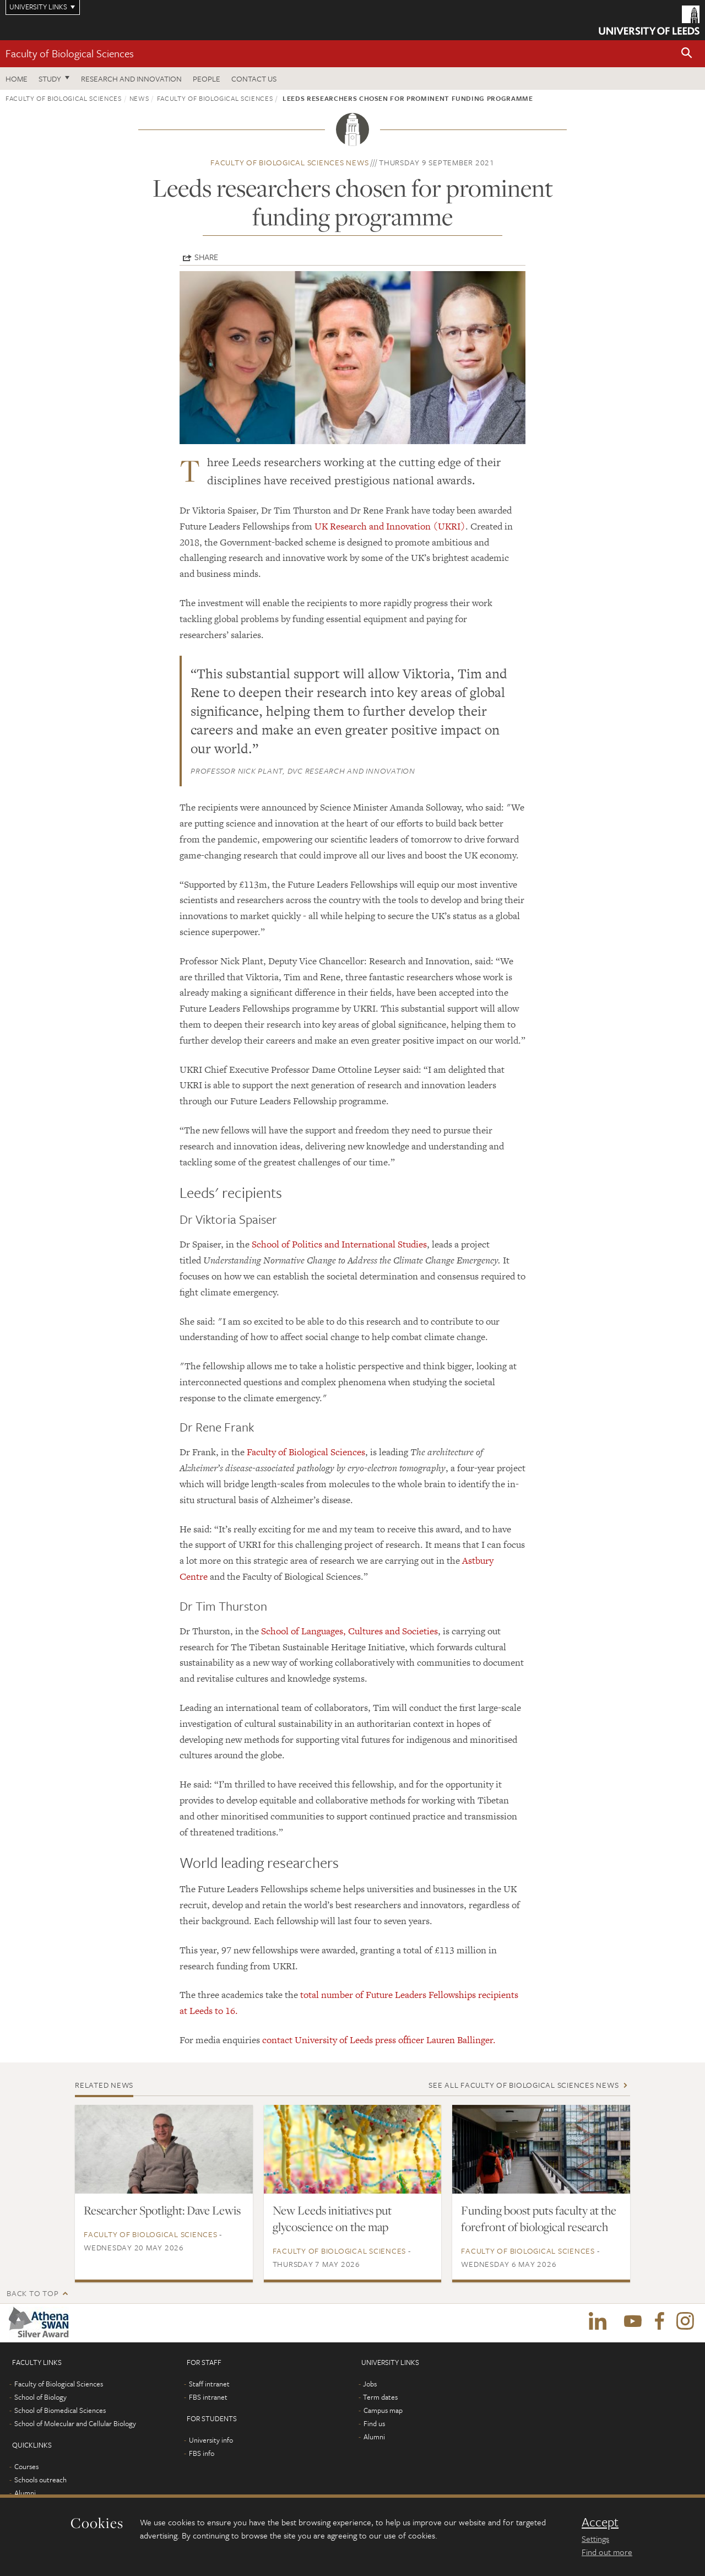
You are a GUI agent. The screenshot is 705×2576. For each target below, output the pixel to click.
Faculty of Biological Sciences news (289, 162)
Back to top (32, 2293)
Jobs (370, 2383)
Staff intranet (209, 2383)
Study (50, 78)
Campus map (383, 2410)
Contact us (253, 78)
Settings (595, 2538)
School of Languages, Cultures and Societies (349, 1631)
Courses (26, 2466)
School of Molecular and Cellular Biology (75, 2423)
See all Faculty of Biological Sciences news (524, 2085)
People (206, 78)
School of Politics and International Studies (339, 1244)
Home (17, 78)
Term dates (380, 2396)
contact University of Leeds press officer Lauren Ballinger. (379, 2039)
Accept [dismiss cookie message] (600, 2522)
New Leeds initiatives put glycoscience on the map (332, 2218)
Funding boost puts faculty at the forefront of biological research (538, 2218)
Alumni (25, 2492)
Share (206, 257)
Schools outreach (40, 2479)
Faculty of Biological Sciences (70, 53)
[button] (686, 53)
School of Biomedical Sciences (60, 2410)
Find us (374, 2423)
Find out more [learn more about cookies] (607, 2552)
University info (211, 2439)
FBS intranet (208, 2396)
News (139, 98)
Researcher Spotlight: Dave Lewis (162, 2210)
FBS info (201, 2453)
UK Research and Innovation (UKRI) (389, 526)
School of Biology (40, 2396)
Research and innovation (131, 78)
